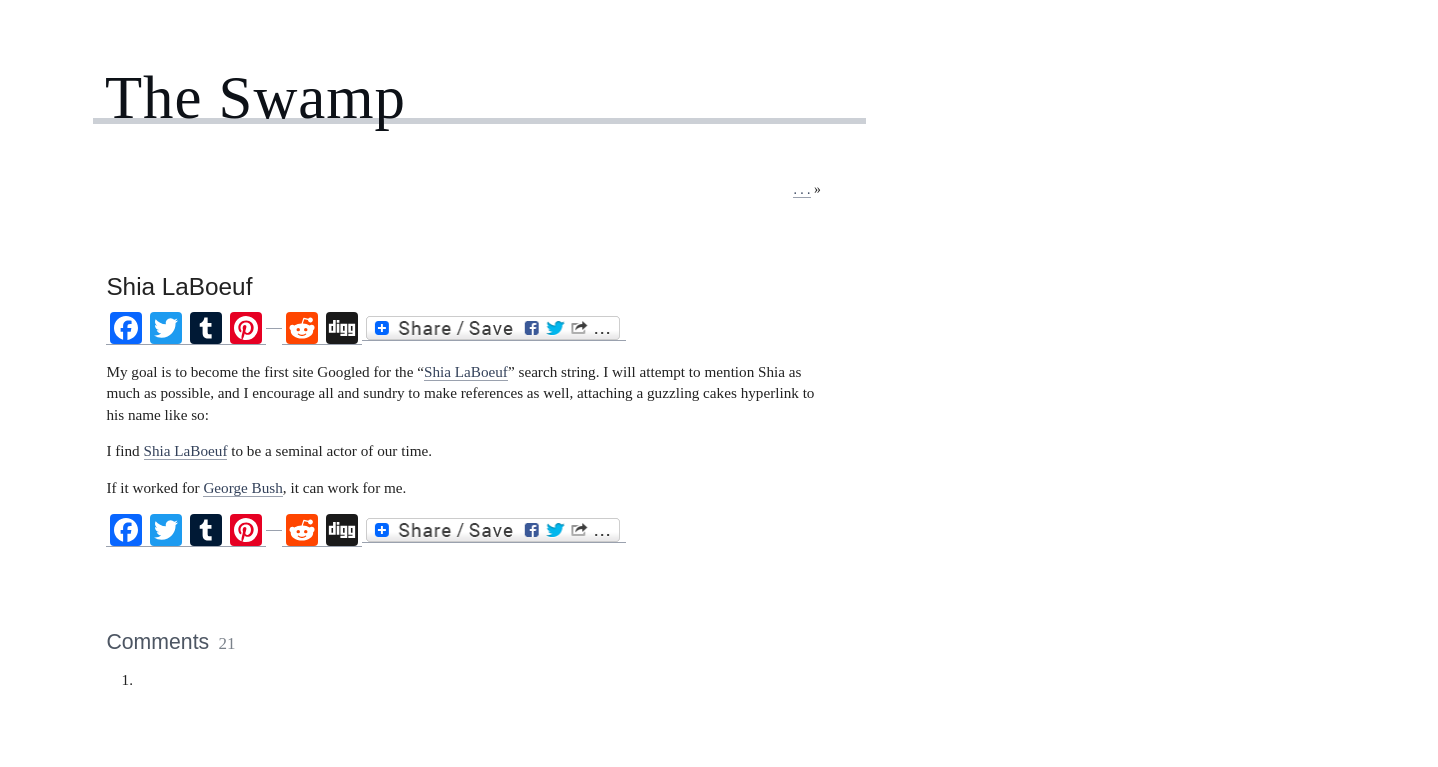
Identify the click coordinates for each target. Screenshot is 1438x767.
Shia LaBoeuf (466, 371)
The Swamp (255, 97)
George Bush (242, 487)
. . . (801, 189)
